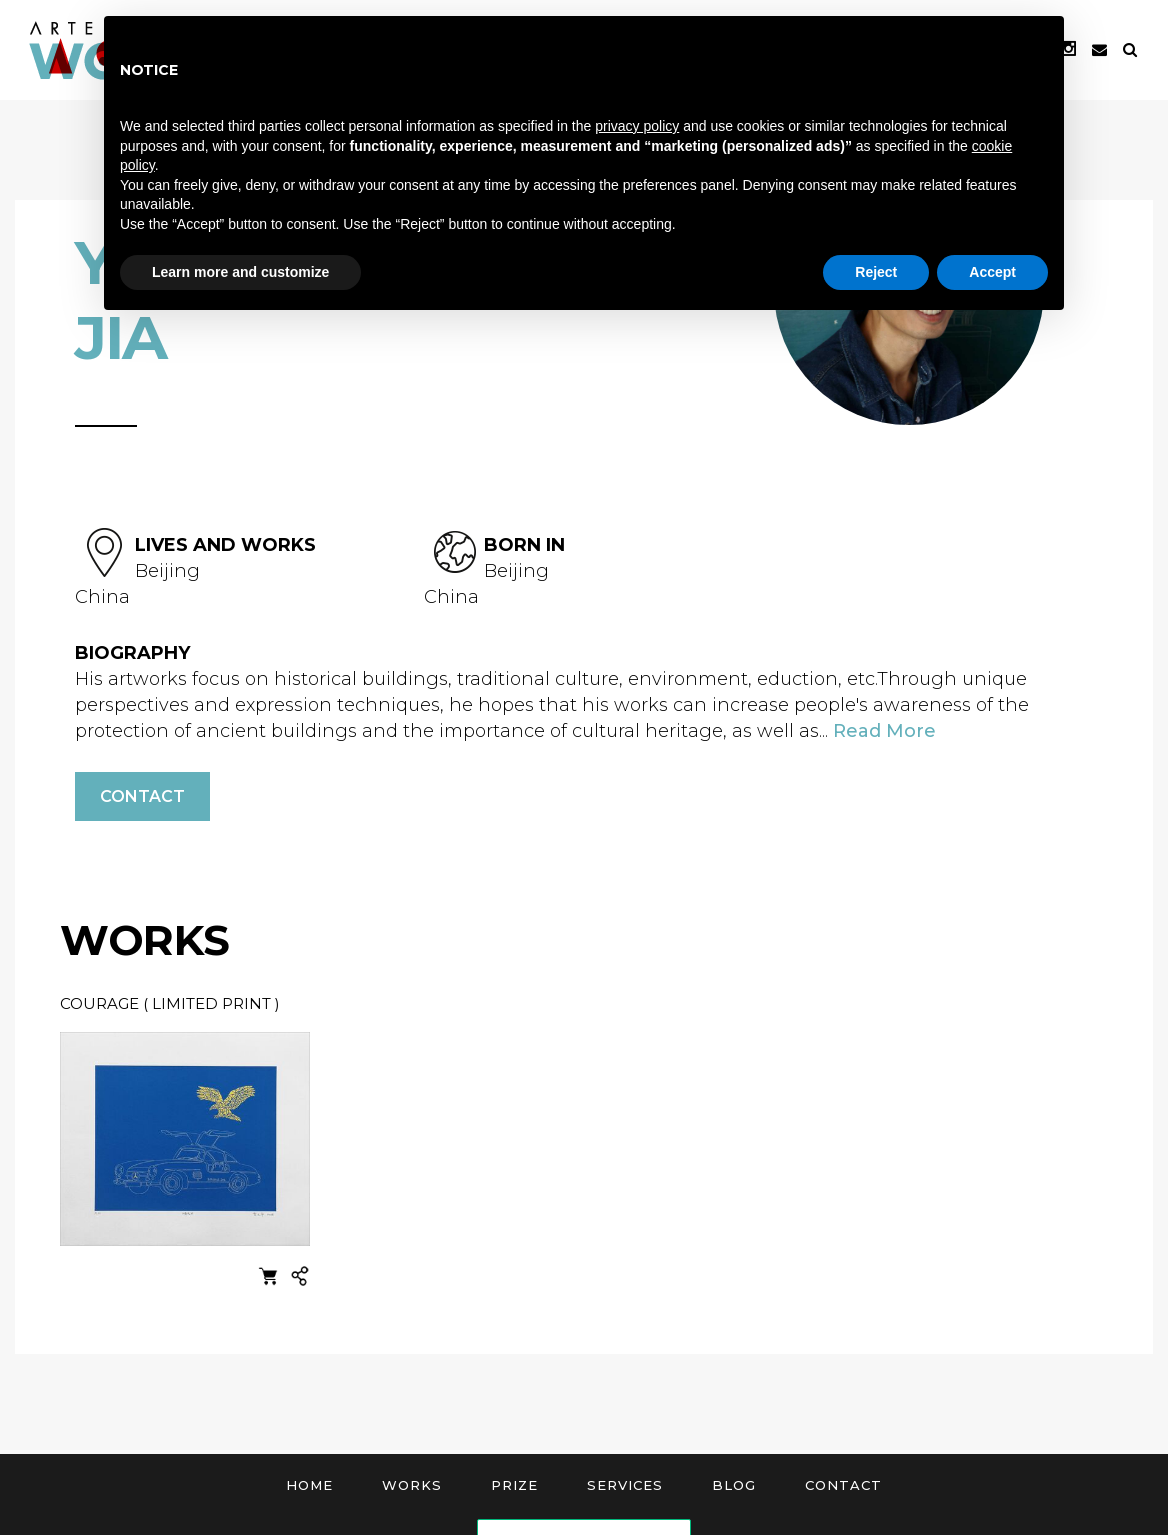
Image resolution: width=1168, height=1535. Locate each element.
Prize (514, 1485)
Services (625, 1485)
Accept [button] (992, 272)
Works (412, 1485)
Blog (734, 1485)
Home (309, 1485)
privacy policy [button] (637, 126)
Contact (142, 796)
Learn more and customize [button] (240, 272)
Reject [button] (876, 272)
